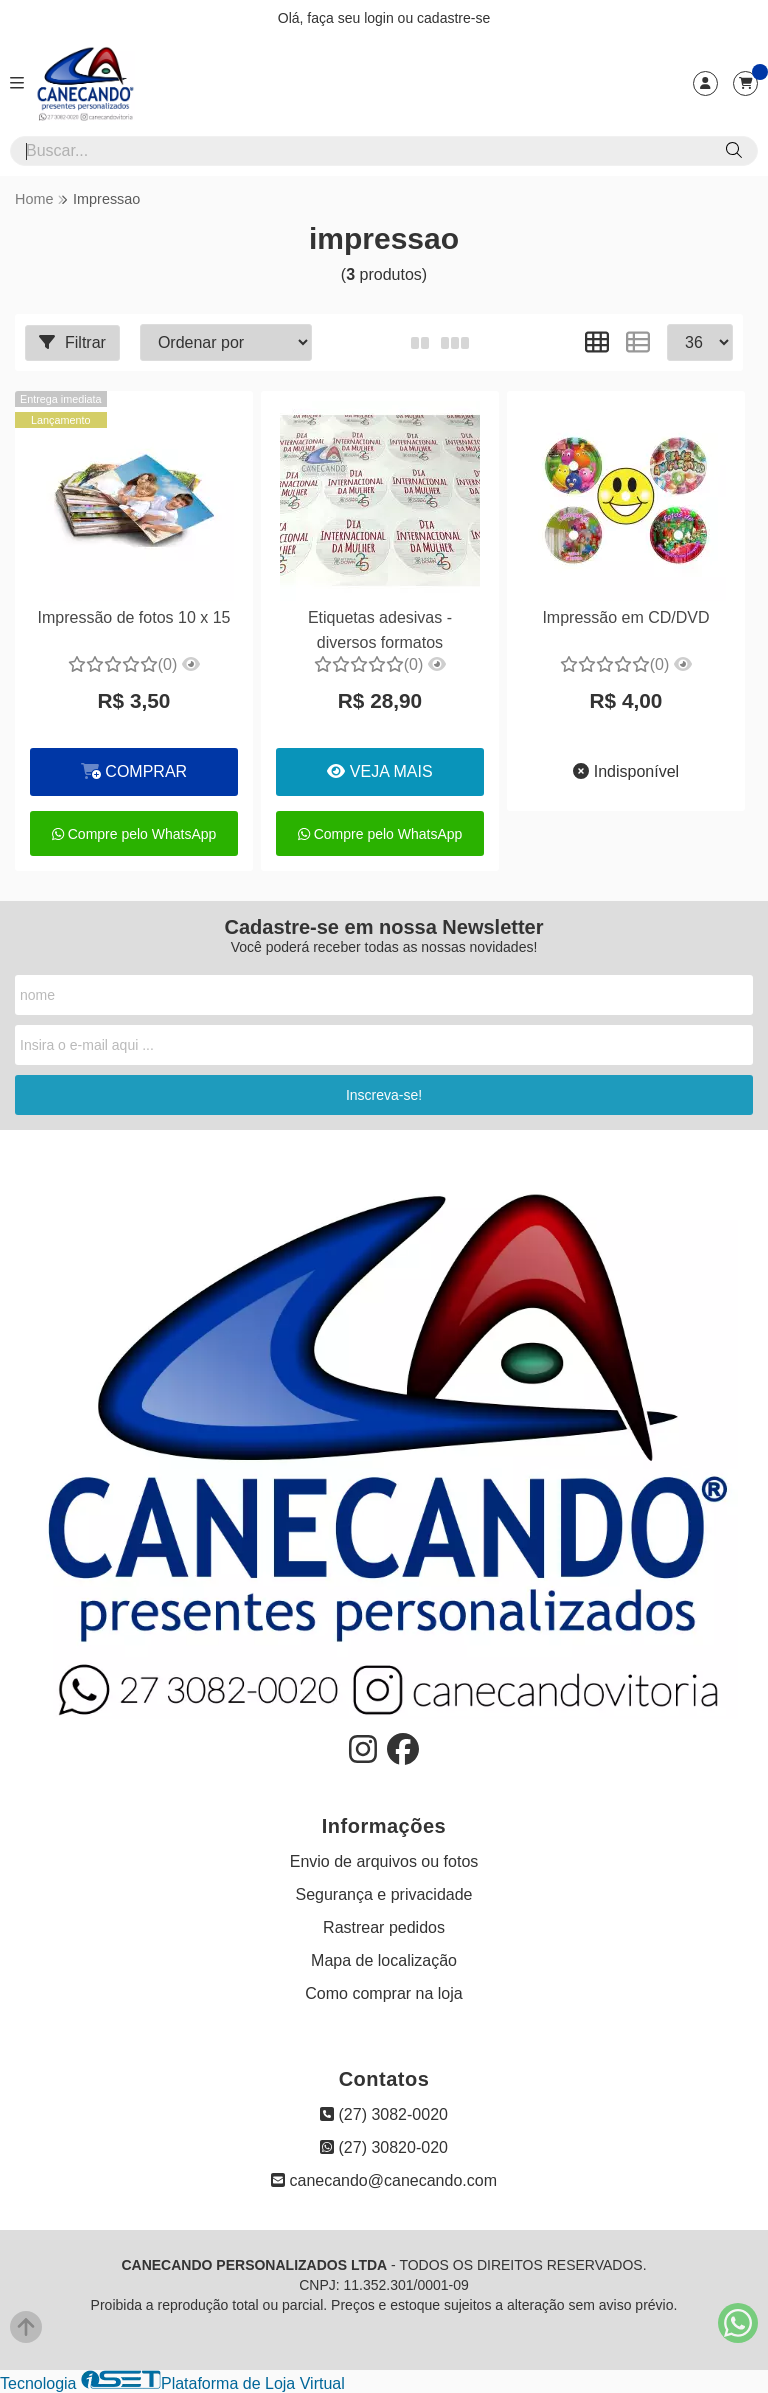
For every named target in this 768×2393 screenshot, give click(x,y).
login (380, 18)
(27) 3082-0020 (384, 2114)
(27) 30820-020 (384, 2147)
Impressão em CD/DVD (625, 617)
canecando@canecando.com (384, 2180)
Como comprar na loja (383, 1993)
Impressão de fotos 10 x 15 (133, 617)
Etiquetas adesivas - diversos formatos (380, 629)
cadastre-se (453, 18)
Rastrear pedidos (384, 1927)
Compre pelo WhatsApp (134, 834)
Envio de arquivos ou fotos (384, 1861)
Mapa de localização (384, 1960)
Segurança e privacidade (383, 1894)
